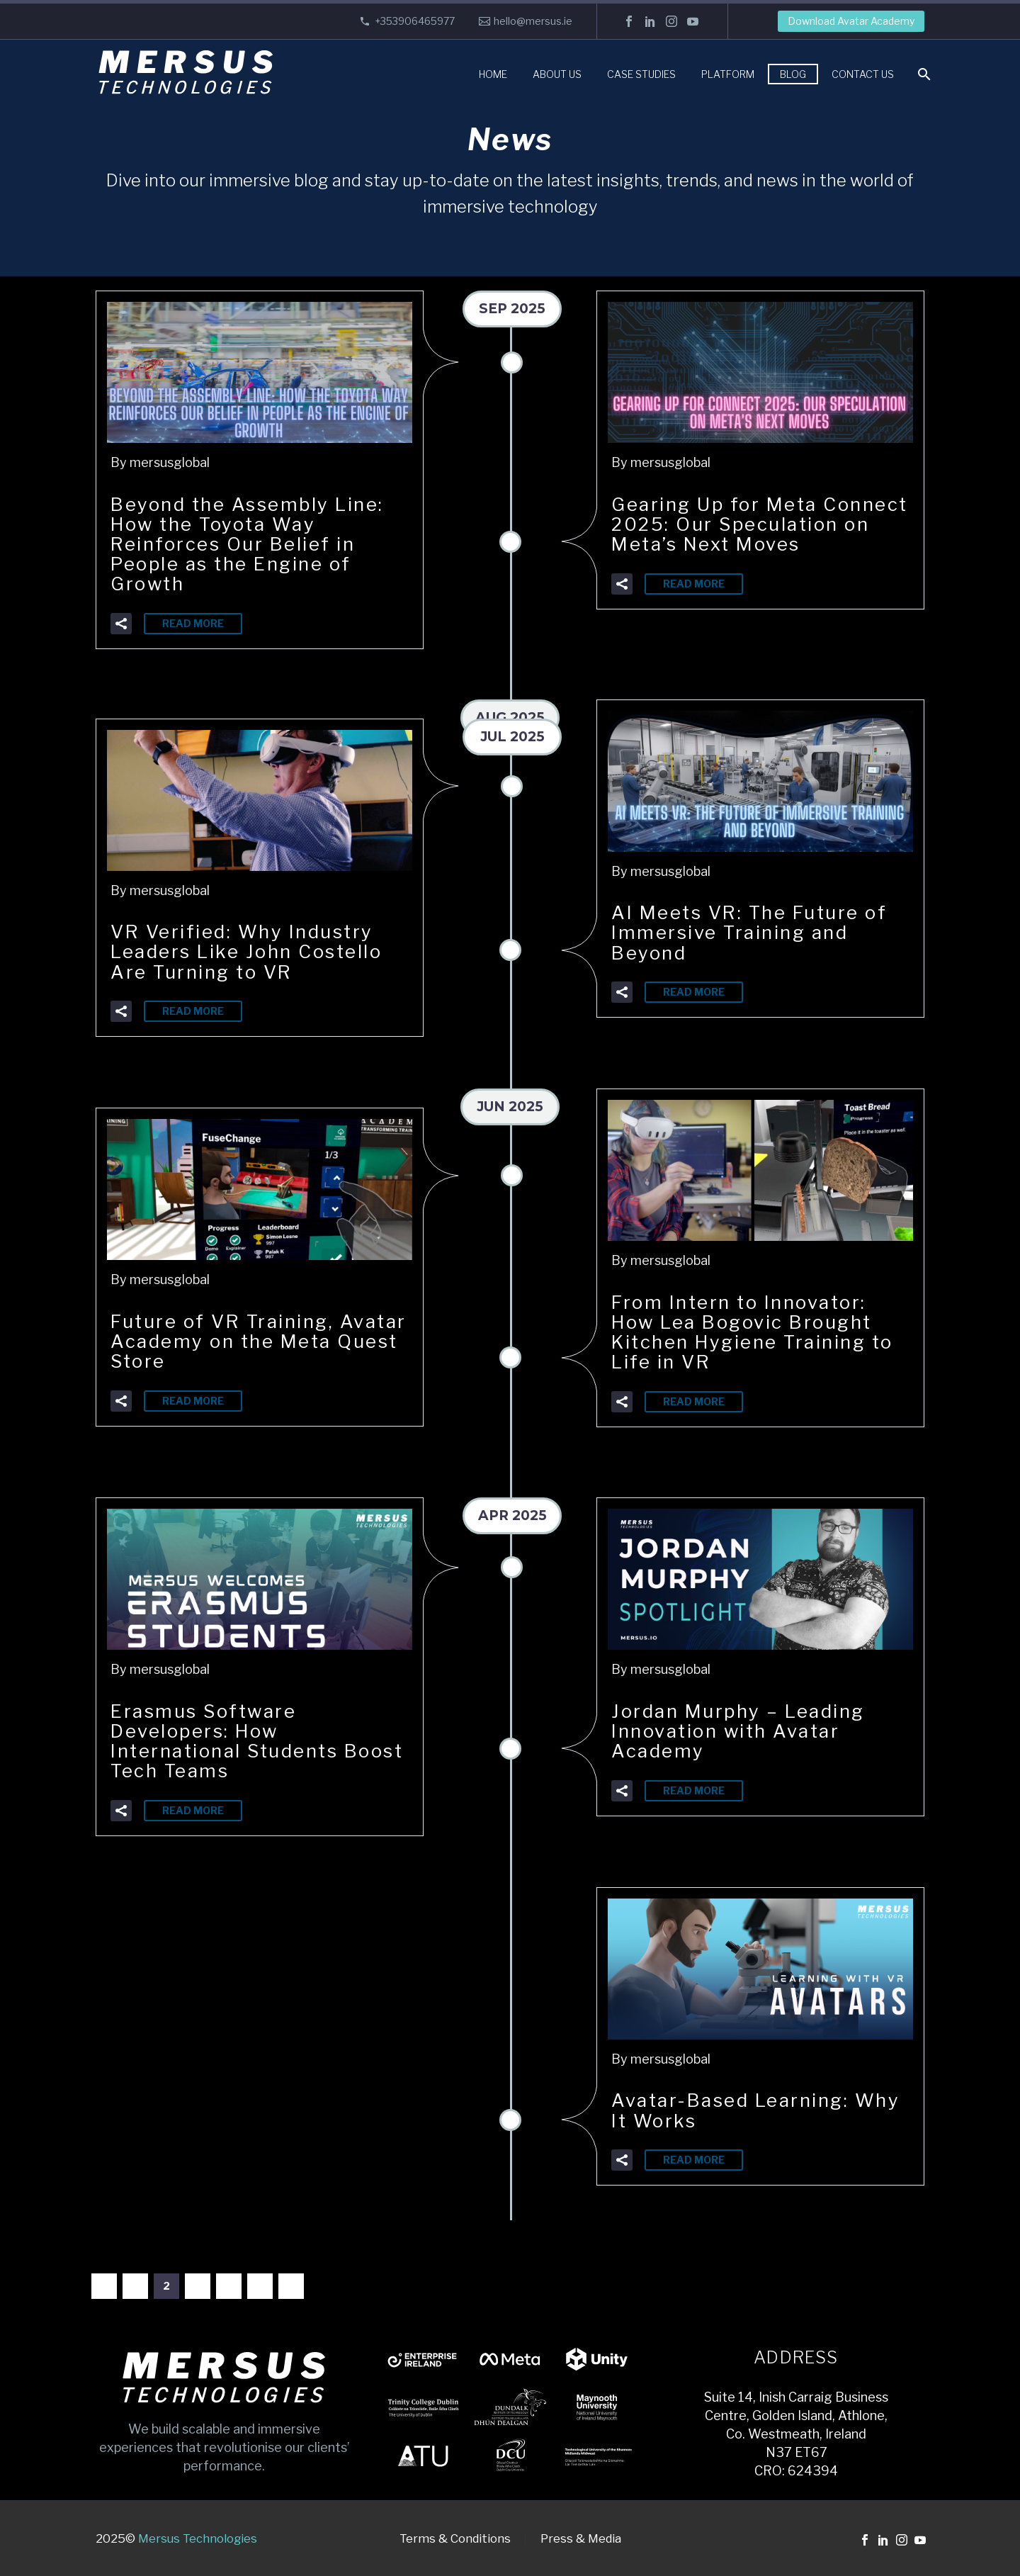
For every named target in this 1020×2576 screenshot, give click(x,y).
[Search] (922, 74)
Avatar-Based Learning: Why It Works (737, 2109)
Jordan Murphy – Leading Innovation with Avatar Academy (747, 1730)
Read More (193, 619)
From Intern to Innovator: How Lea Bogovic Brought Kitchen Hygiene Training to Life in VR (750, 1330)
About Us (557, 74)
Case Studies (641, 74)
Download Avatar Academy (851, 21)
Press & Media (580, 2539)
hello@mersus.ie (533, 21)
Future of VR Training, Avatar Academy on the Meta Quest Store (235, 1340)
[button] (121, 619)
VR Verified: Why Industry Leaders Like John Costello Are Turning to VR (255, 950)
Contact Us (863, 74)
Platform (727, 74)
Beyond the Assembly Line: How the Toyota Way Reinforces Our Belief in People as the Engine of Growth (256, 542)
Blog (793, 74)
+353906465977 (415, 21)
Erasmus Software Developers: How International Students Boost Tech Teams (232, 1739)
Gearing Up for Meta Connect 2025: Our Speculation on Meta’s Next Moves (759, 532)
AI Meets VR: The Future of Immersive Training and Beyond (758, 931)
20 (260, 2286)
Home (493, 74)
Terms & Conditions (455, 2539)
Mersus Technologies (197, 2538)
